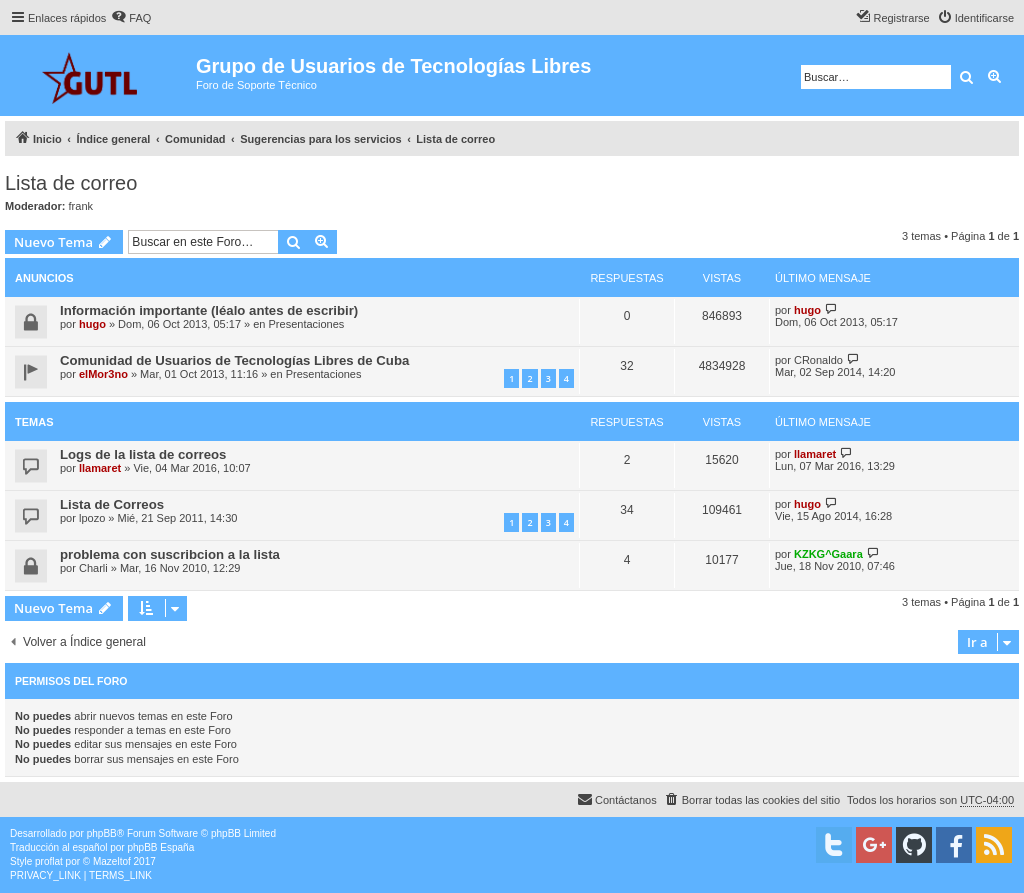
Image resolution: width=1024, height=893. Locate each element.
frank (81, 206)
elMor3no (103, 374)
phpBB (102, 833)
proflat (49, 861)
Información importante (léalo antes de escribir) (209, 310)
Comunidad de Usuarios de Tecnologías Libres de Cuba (234, 360)
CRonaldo (818, 360)
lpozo (92, 518)
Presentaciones (307, 324)
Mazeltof (112, 861)
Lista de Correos (112, 504)
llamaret (100, 468)
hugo (92, 324)
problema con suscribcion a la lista (170, 554)
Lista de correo (71, 183)
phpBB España (160, 847)
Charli (93, 568)
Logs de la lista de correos (143, 454)
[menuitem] (131, 18)
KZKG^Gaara (828, 554)
